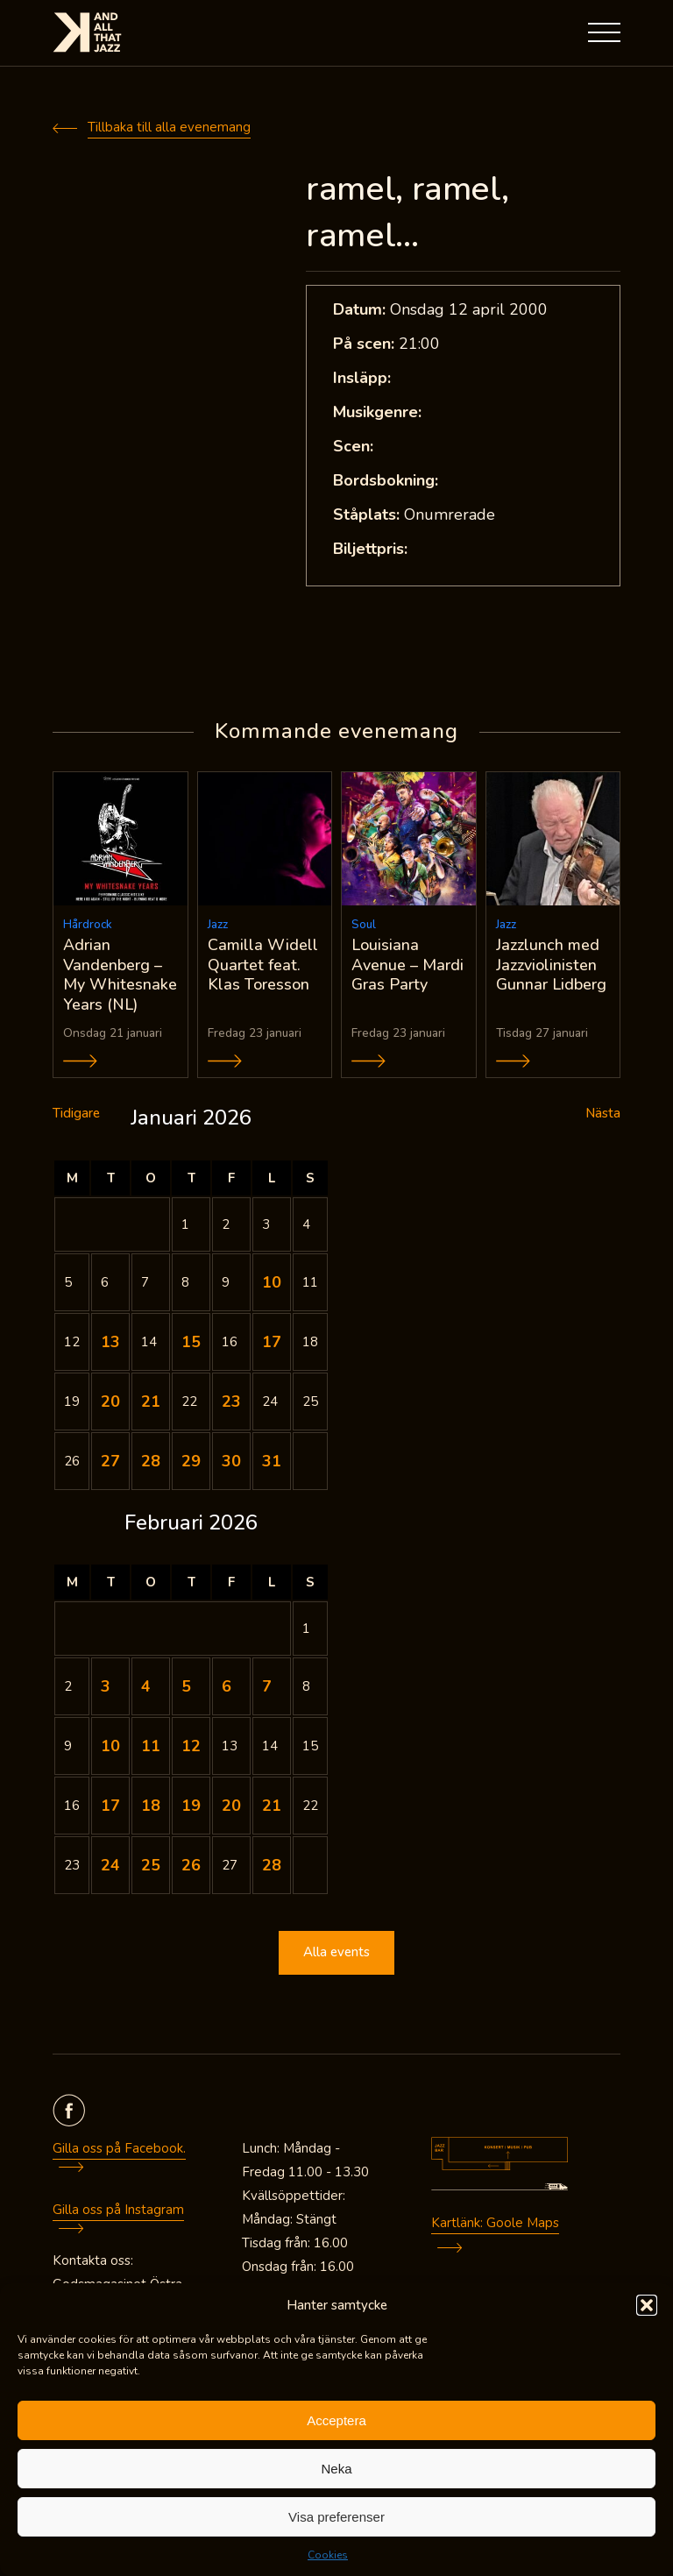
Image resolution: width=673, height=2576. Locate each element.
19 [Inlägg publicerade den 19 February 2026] (191, 1805)
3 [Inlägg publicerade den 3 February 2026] (105, 1686)
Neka (336, 2468)
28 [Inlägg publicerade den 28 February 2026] (271, 1865)
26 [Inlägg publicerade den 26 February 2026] (191, 1865)
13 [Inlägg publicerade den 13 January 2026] (110, 1341)
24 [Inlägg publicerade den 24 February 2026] (110, 1865)
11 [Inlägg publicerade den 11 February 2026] (150, 1745)
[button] (646, 2305)
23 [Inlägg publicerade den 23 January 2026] (231, 1401)
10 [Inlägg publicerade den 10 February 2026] (110, 1745)
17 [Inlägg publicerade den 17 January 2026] (271, 1341)
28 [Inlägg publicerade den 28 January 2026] (150, 1461)
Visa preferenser (336, 2516)
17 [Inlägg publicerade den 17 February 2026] (110, 1805)
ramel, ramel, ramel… (407, 212)
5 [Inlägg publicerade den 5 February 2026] (186, 1686)
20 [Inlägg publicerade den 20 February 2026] (231, 1805)
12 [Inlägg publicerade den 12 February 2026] (191, 1745)
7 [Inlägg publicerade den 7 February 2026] (267, 1686)
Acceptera (336, 2420)
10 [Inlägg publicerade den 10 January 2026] (271, 1282)
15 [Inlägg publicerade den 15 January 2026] (191, 1341)
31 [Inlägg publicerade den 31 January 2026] (271, 1461)
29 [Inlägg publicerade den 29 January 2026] (191, 1461)
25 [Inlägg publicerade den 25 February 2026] (150, 1865)
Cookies (328, 2555)
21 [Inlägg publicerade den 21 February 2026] (271, 1805)
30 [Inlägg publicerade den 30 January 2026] (231, 1461)
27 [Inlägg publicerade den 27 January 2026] (110, 1461)
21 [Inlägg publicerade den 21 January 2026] (150, 1401)
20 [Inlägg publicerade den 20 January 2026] (110, 1401)
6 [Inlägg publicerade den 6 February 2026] (226, 1686)
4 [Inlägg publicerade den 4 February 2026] (146, 1686)
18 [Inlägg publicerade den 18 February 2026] (150, 1805)
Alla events (336, 1953)
